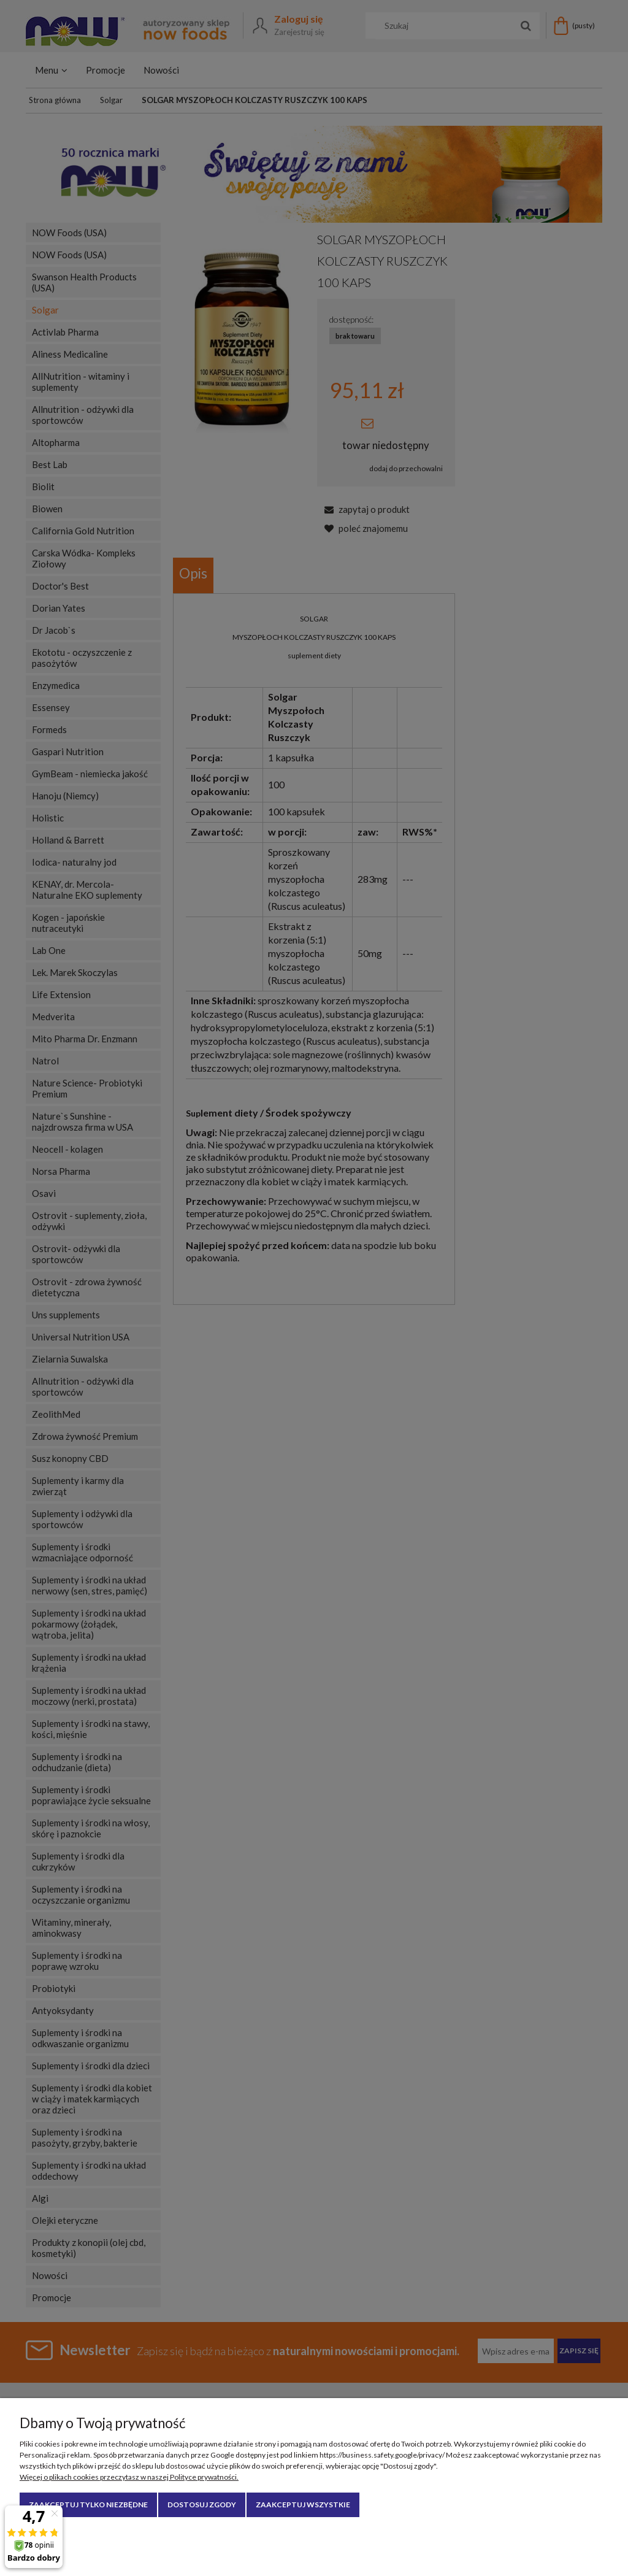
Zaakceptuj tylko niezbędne (88, 2504)
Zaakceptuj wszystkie (303, 2504)
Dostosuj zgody (201, 2504)
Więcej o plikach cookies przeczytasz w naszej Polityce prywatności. (129, 2477)
